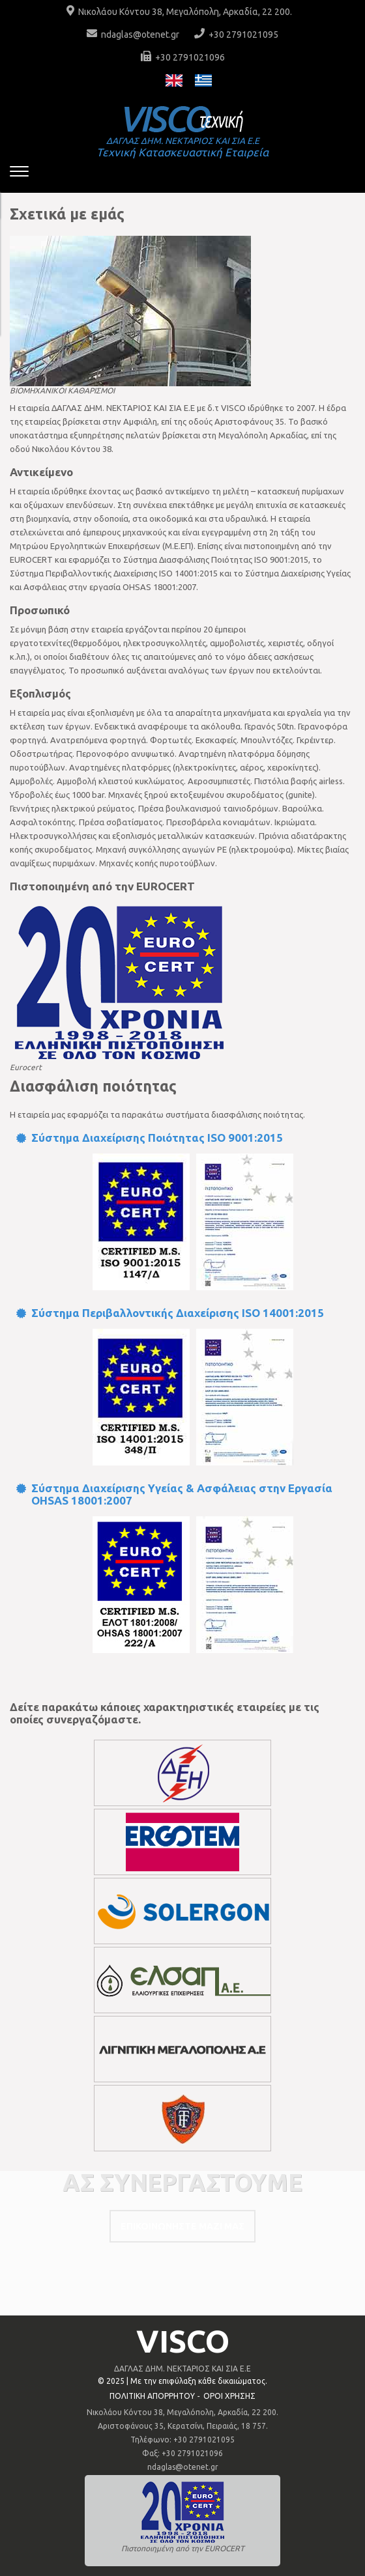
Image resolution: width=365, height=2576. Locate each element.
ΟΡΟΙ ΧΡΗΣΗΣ (229, 2396)
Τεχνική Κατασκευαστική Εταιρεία (182, 146)
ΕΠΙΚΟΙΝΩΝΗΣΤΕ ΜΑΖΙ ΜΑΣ (182, 2226)
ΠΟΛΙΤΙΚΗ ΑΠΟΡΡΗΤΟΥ (152, 2396)
